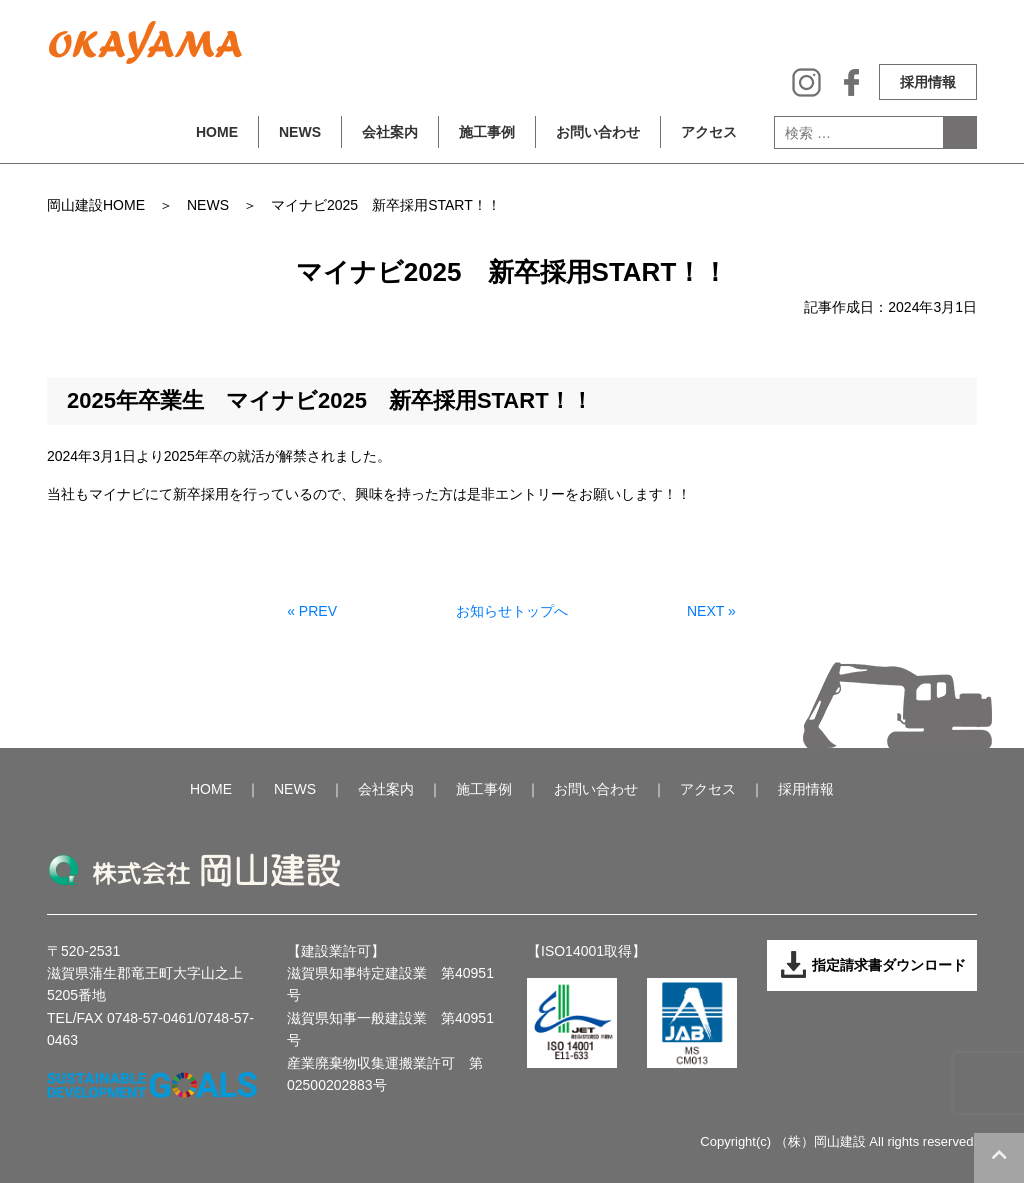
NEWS (300, 132)
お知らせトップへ (512, 611)
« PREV (312, 611)
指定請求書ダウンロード (872, 965)
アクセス (709, 132)
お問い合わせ (598, 132)
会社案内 (390, 132)
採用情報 (928, 82)
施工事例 (487, 132)
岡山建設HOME (96, 205)
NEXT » (711, 611)
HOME (217, 132)
